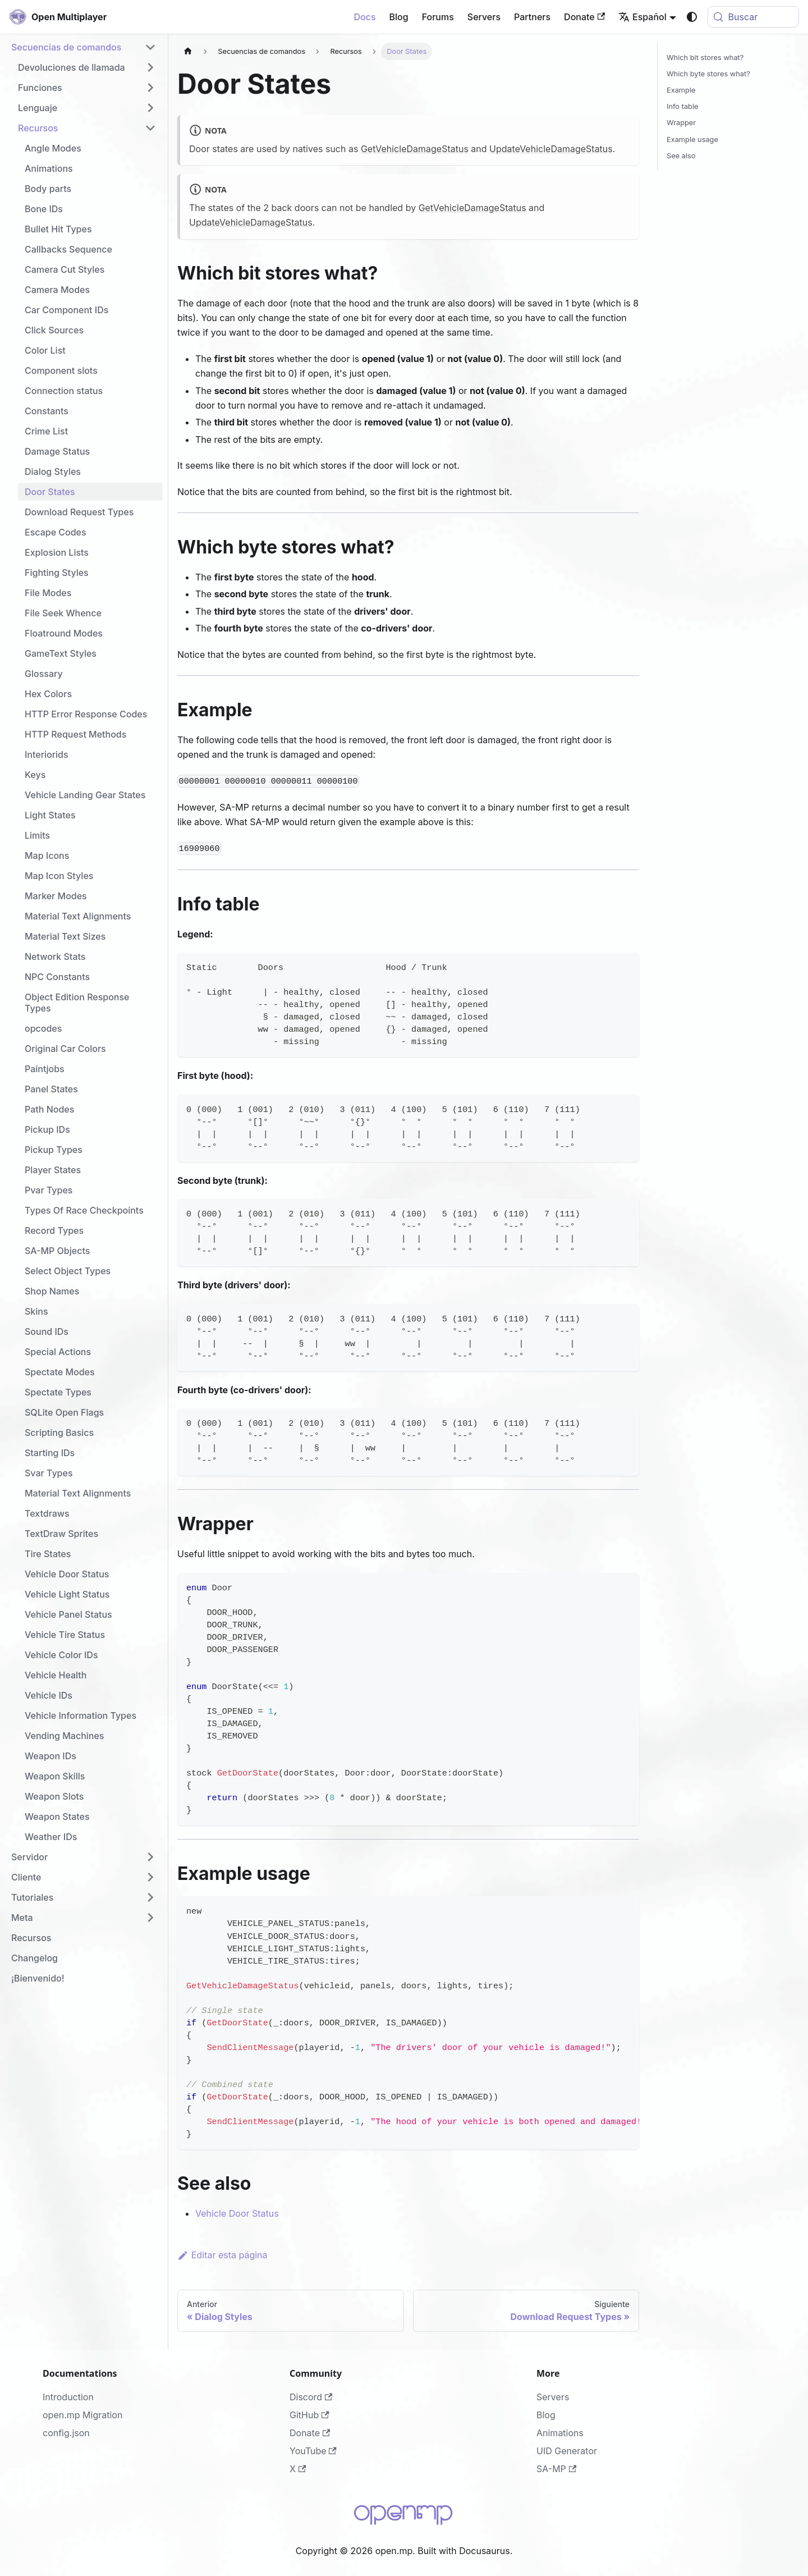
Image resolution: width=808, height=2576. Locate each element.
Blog (398, 16)
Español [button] (642, 16)
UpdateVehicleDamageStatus (551, 148)
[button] (83, 47)
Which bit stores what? (705, 57)
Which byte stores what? (708, 74)
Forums (438, 16)
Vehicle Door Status (237, 2213)
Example (681, 90)
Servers (484, 16)
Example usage (692, 139)
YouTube (313, 2450)
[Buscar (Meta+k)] (753, 17)
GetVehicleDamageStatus (415, 148)
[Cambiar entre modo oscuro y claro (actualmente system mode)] (692, 17)
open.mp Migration (82, 2415)
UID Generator (566, 2450)
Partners (532, 16)
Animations (560, 2432)
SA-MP (556, 2468)
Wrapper (681, 122)
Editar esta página (222, 2255)
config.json (66, 2432)
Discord (311, 2397)
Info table (682, 106)
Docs (364, 16)
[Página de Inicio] (188, 51)
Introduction (68, 2397)
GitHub (309, 2415)
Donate (584, 16)
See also (681, 156)
